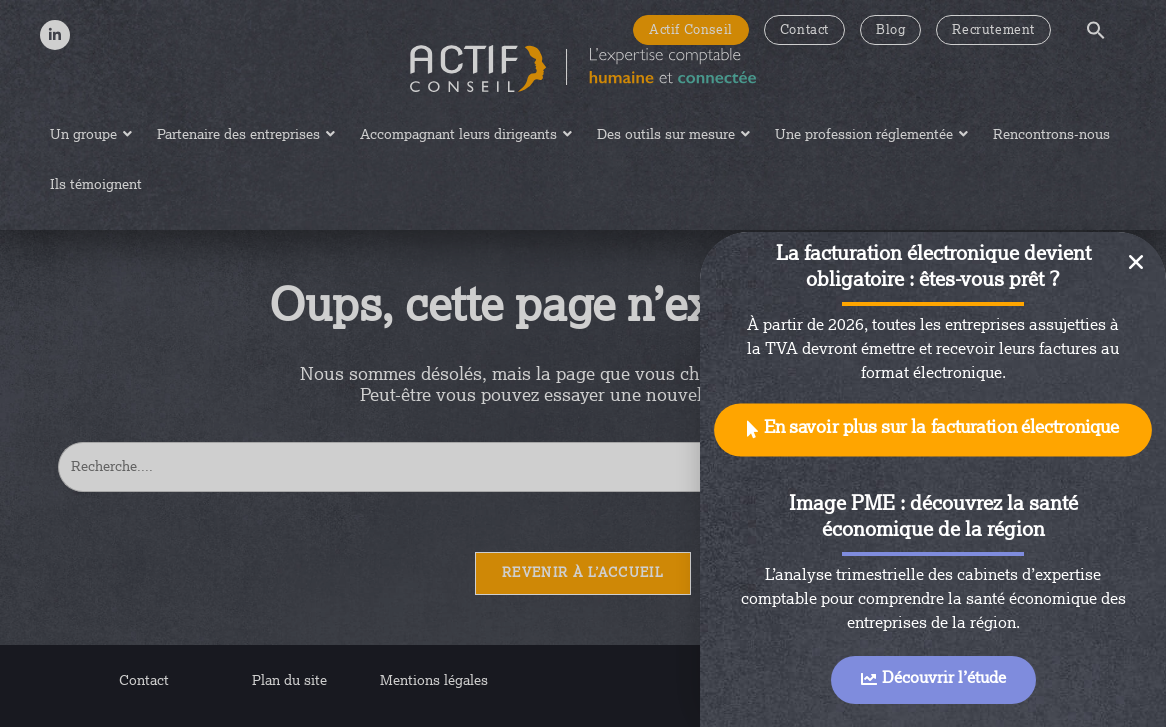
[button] (933, 430)
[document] (583, 363)
